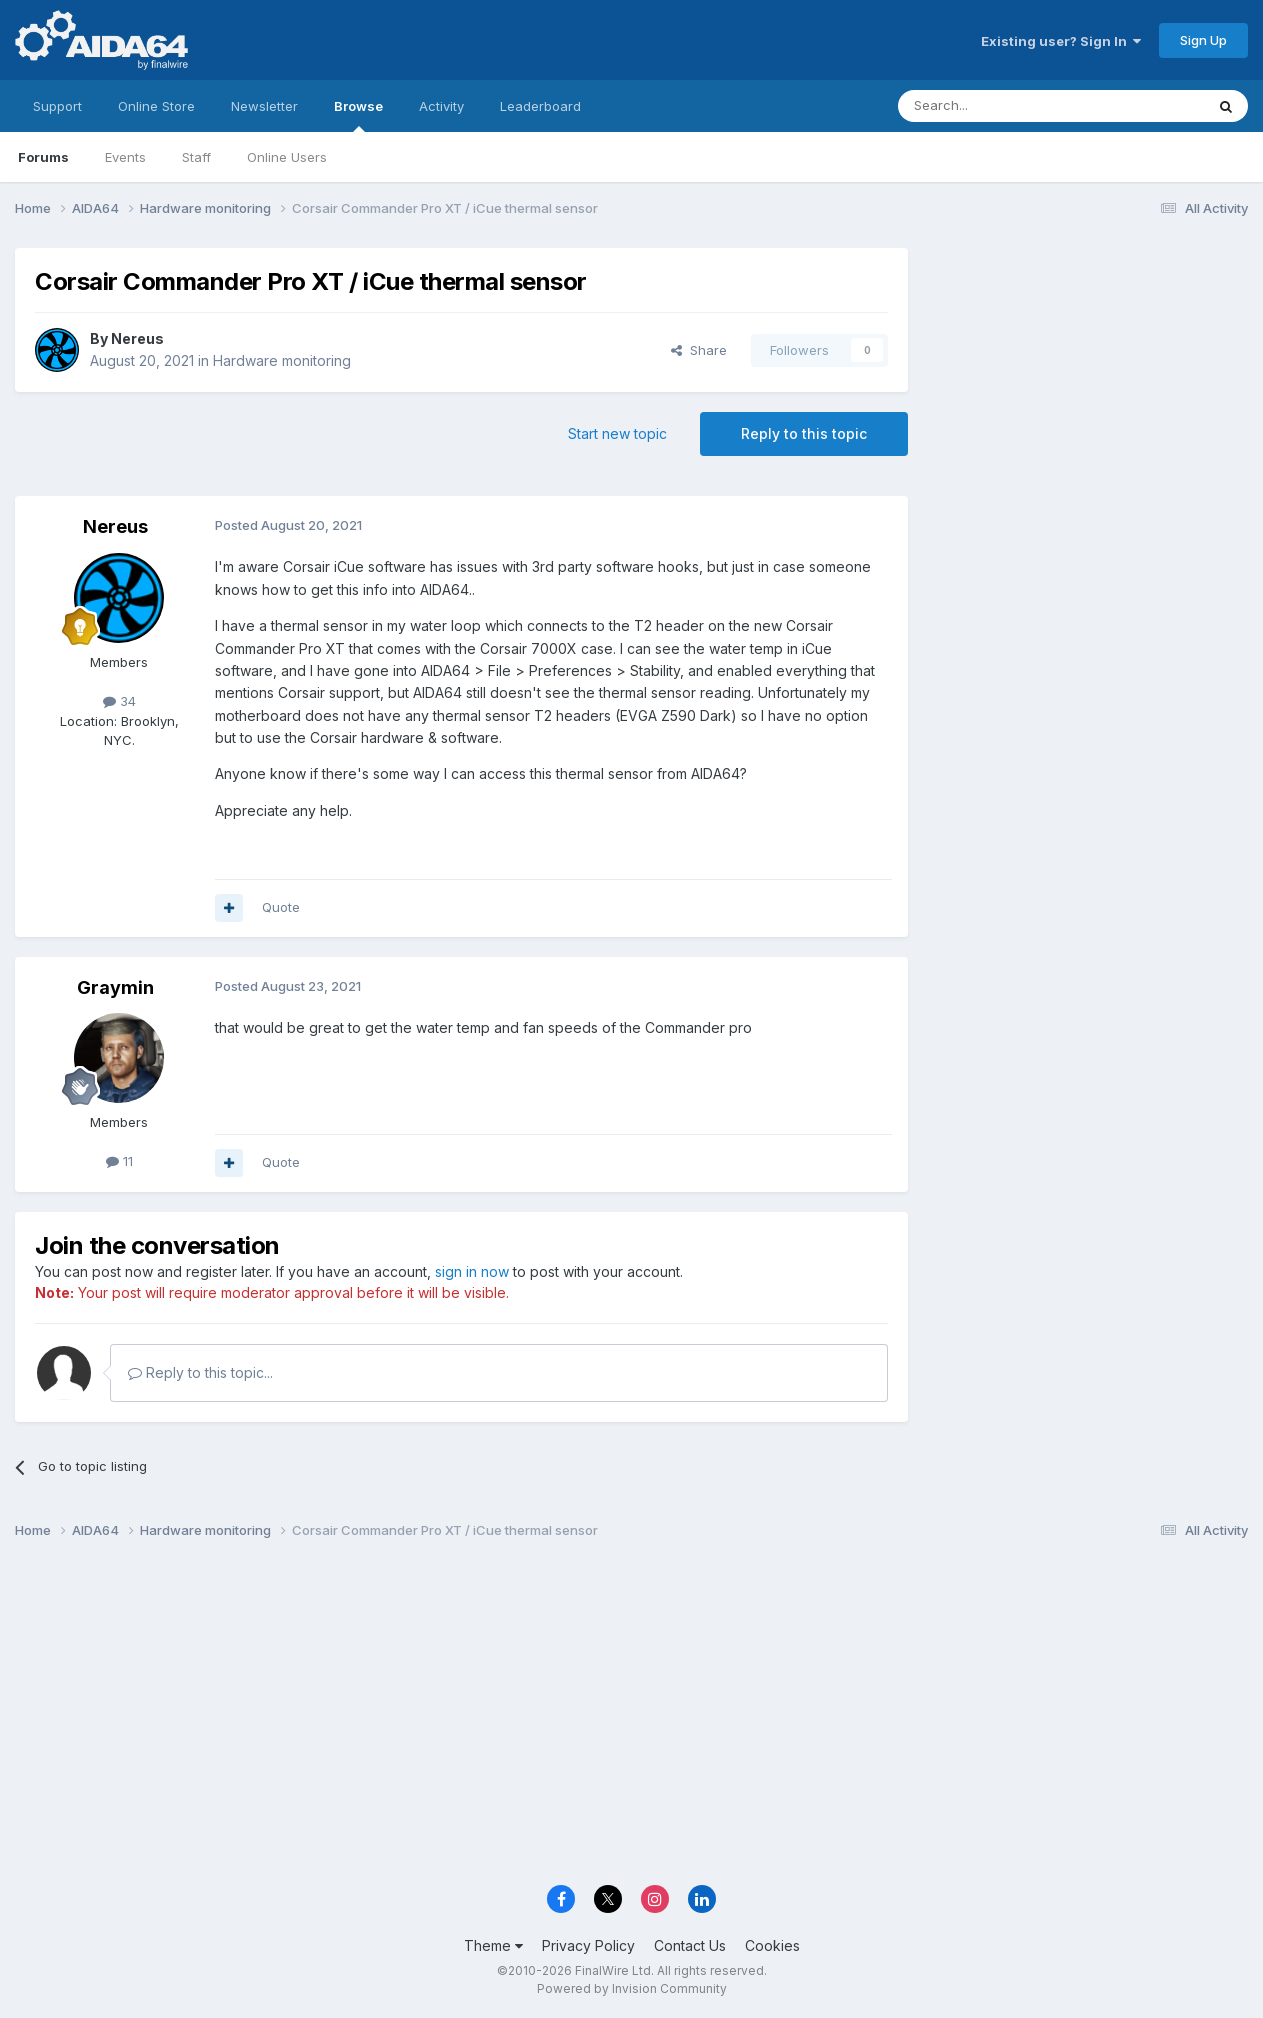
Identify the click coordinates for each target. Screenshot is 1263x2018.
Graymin (115, 987)
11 (119, 1161)
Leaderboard (540, 106)
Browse (358, 115)
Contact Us (690, 1945)
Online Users (287, 157)
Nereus (137, 338)
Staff (196, 157)
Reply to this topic (804, 433)
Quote (281, 907)
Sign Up (1203, 40)
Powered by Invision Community (632, 1988)
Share (699, 350)
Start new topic (617, 433)
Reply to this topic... (200, 1372)
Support (57, 106)
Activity (441, 106)
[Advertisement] (1088, 381)
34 (119, 701)
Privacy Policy (588, 1945)
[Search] (1000, 106)
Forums (43, 157)
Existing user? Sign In (1061, 41)
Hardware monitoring (282, 360)
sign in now (472, 1271)
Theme (493, 1945)
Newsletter (264, 106)
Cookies (772, 1945)
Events (125, 157)
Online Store (156, 106)
